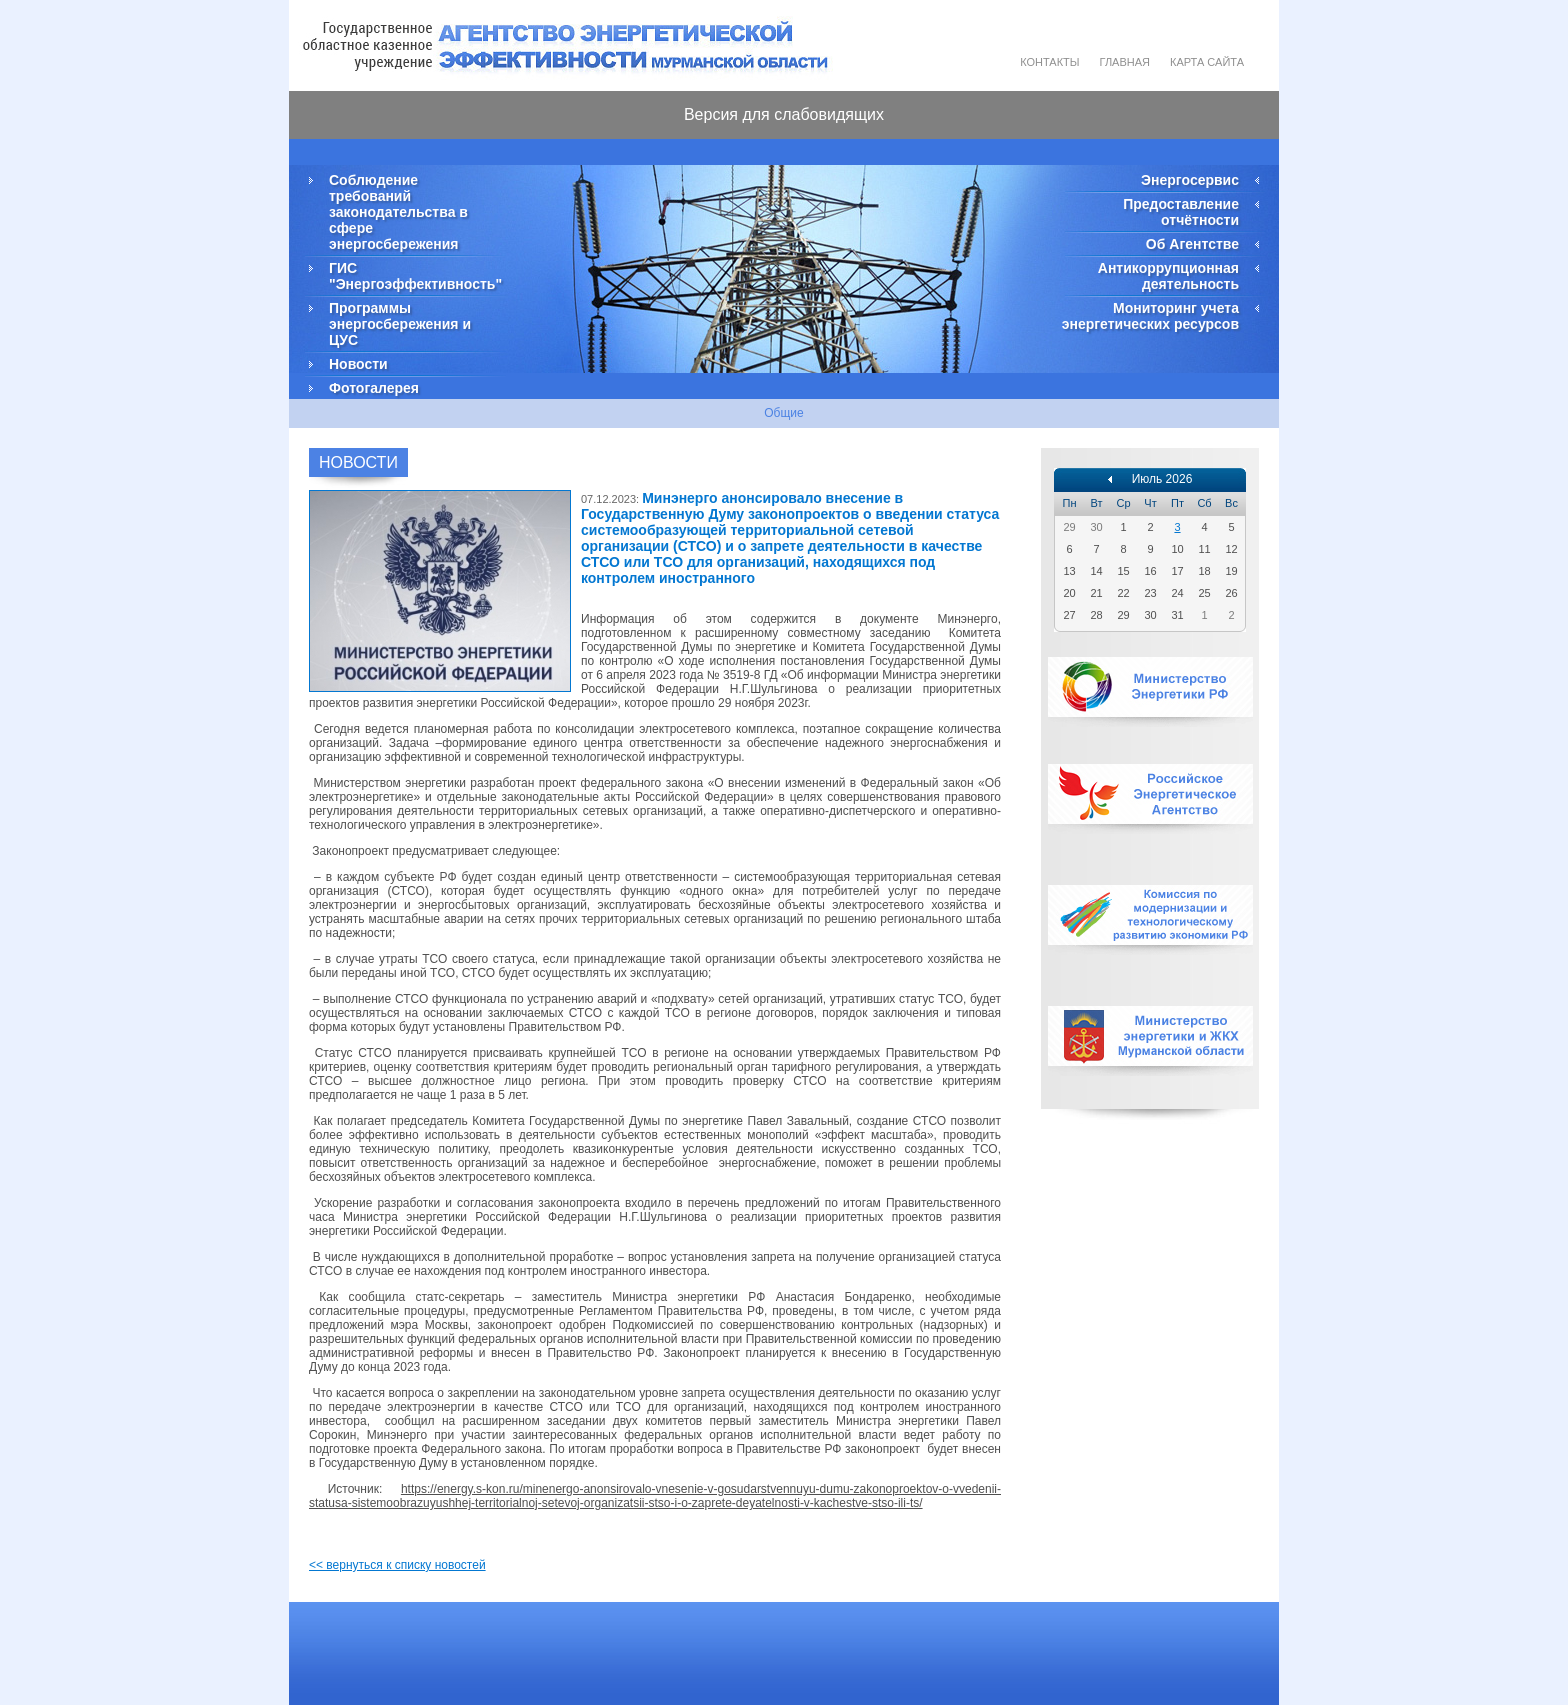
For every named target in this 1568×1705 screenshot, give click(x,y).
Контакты (1049, 62)
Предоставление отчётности (1181, 212)
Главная (1125, 62)
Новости (358, 364)
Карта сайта (1207, 62)
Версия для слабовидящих (784, 114)
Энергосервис (1190, 180)
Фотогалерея (374, 388)
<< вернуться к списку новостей (397, 1565)
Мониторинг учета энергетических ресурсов (1150, 316)
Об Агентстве (1192, 244)
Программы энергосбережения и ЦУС (400, 324)
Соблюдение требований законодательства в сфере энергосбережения (398, 212)
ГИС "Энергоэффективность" (414, 276)
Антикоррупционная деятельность (1168, 276)
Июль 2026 (1162, 479)
